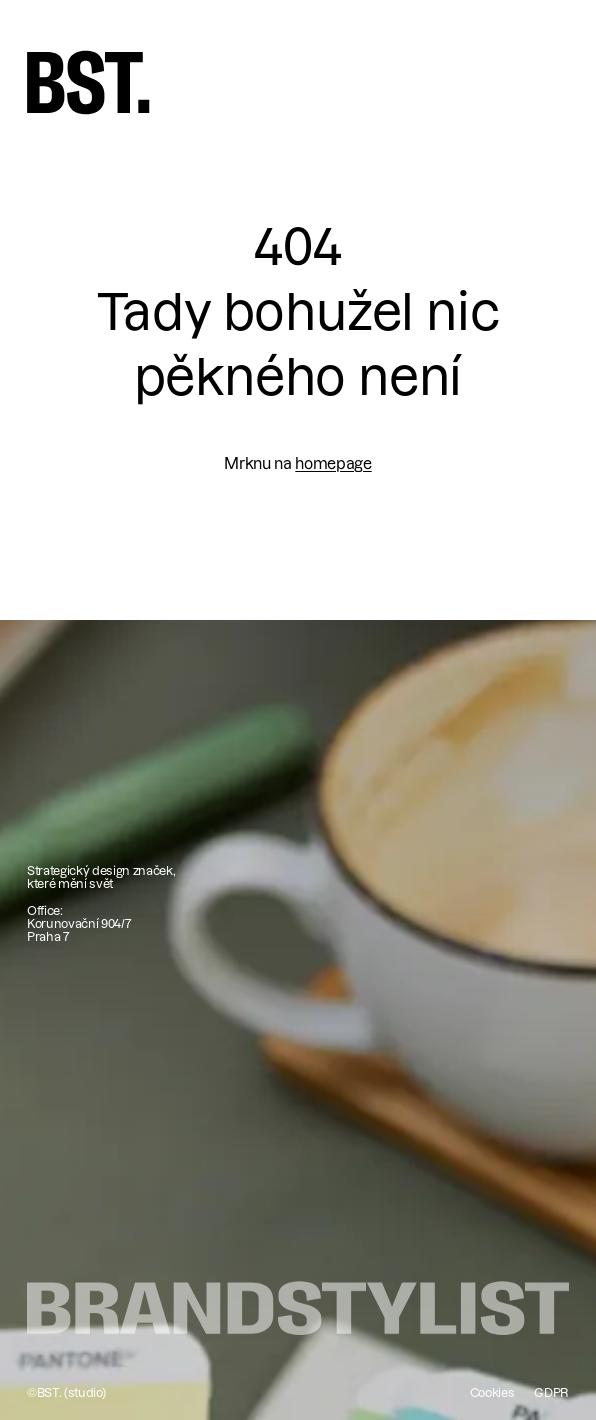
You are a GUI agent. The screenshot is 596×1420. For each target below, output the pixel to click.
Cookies (492, 1392)
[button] (542, 75)
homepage (333, 463)
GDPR (551, 1392)
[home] (88, 82)
